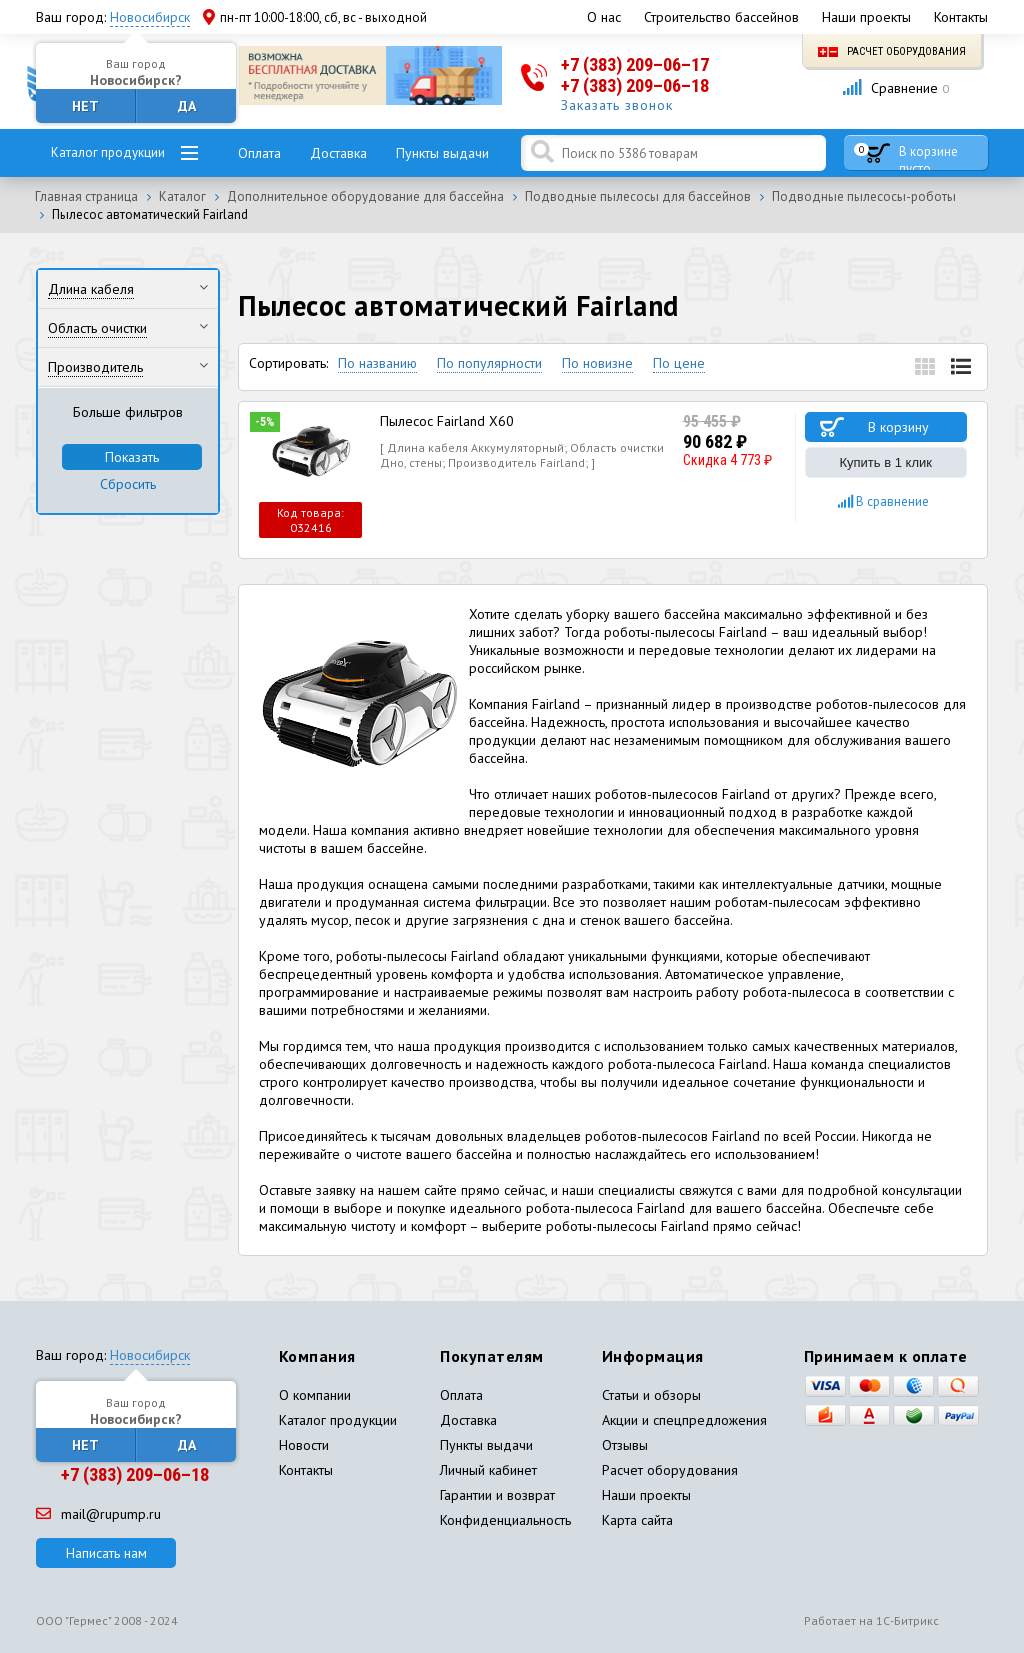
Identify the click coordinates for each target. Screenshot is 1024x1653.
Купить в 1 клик (886, 462)
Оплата (259, 153)
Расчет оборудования (892, 51)
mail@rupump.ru (98, 1514)
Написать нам (106, 1553)
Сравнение (895, 88)
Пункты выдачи (442, 153)
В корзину (898, 427)
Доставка (338, 153)
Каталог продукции (108, 152)
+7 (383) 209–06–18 (635, 85)
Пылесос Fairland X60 (447, 421)
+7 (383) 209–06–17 (635, 64)
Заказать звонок (617, 105)
